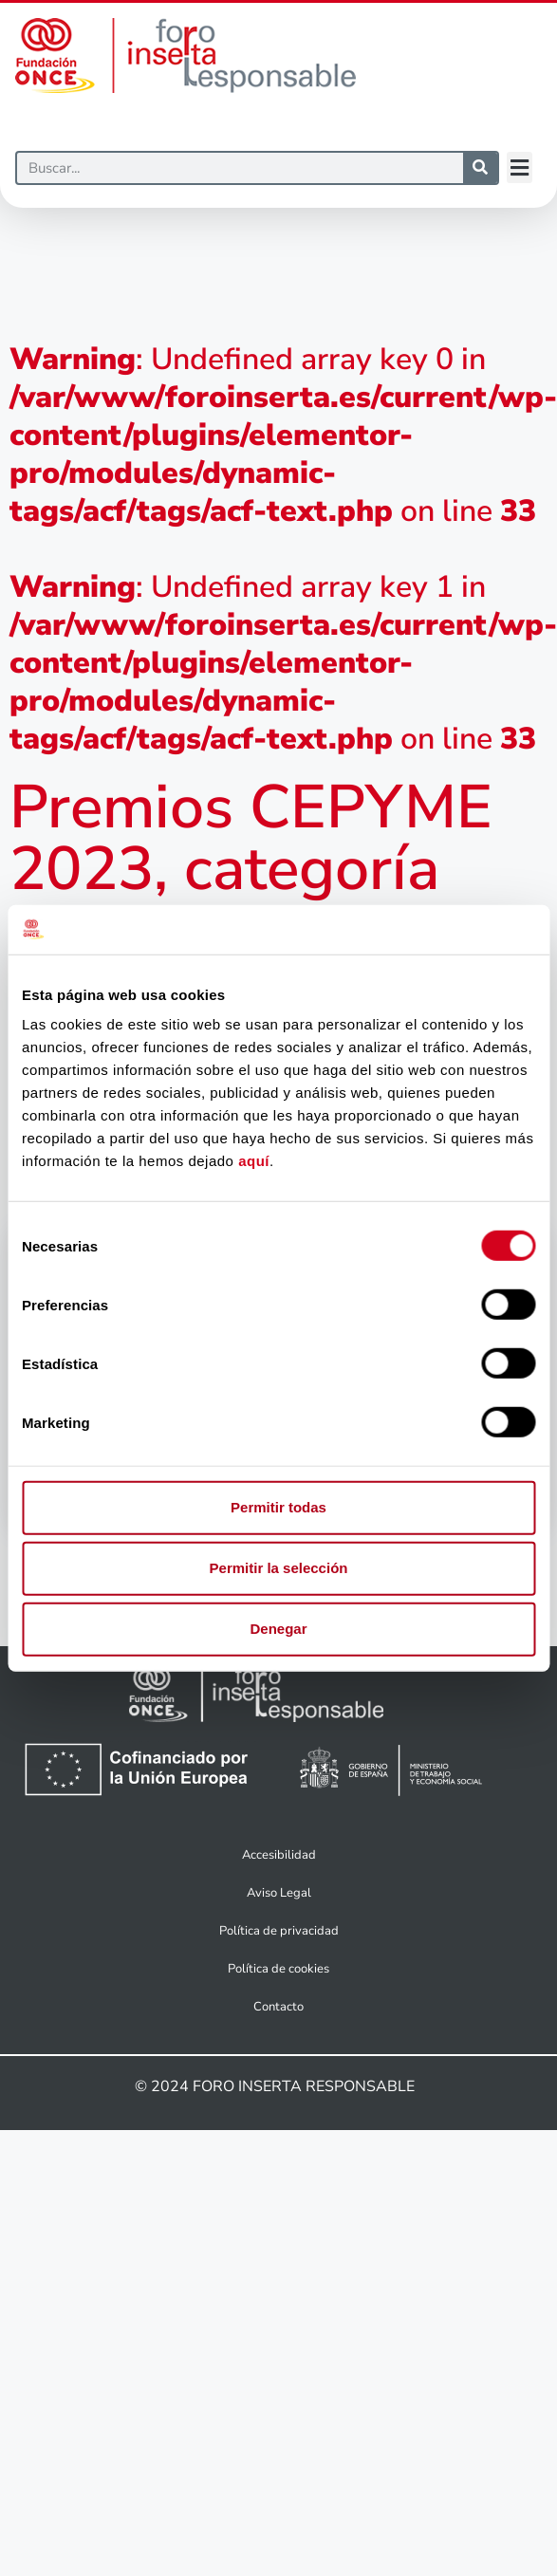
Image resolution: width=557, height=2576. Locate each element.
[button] (519, 167)
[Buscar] (240, 168)
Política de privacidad (279, 1930)
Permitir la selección (279, 1568)
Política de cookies (278, 1968)
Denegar (278, 1629)
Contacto (278, 2006)
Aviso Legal (279, 1892)
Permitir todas (278, 1507)
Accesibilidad (279, 1854)
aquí (253, 1161)
